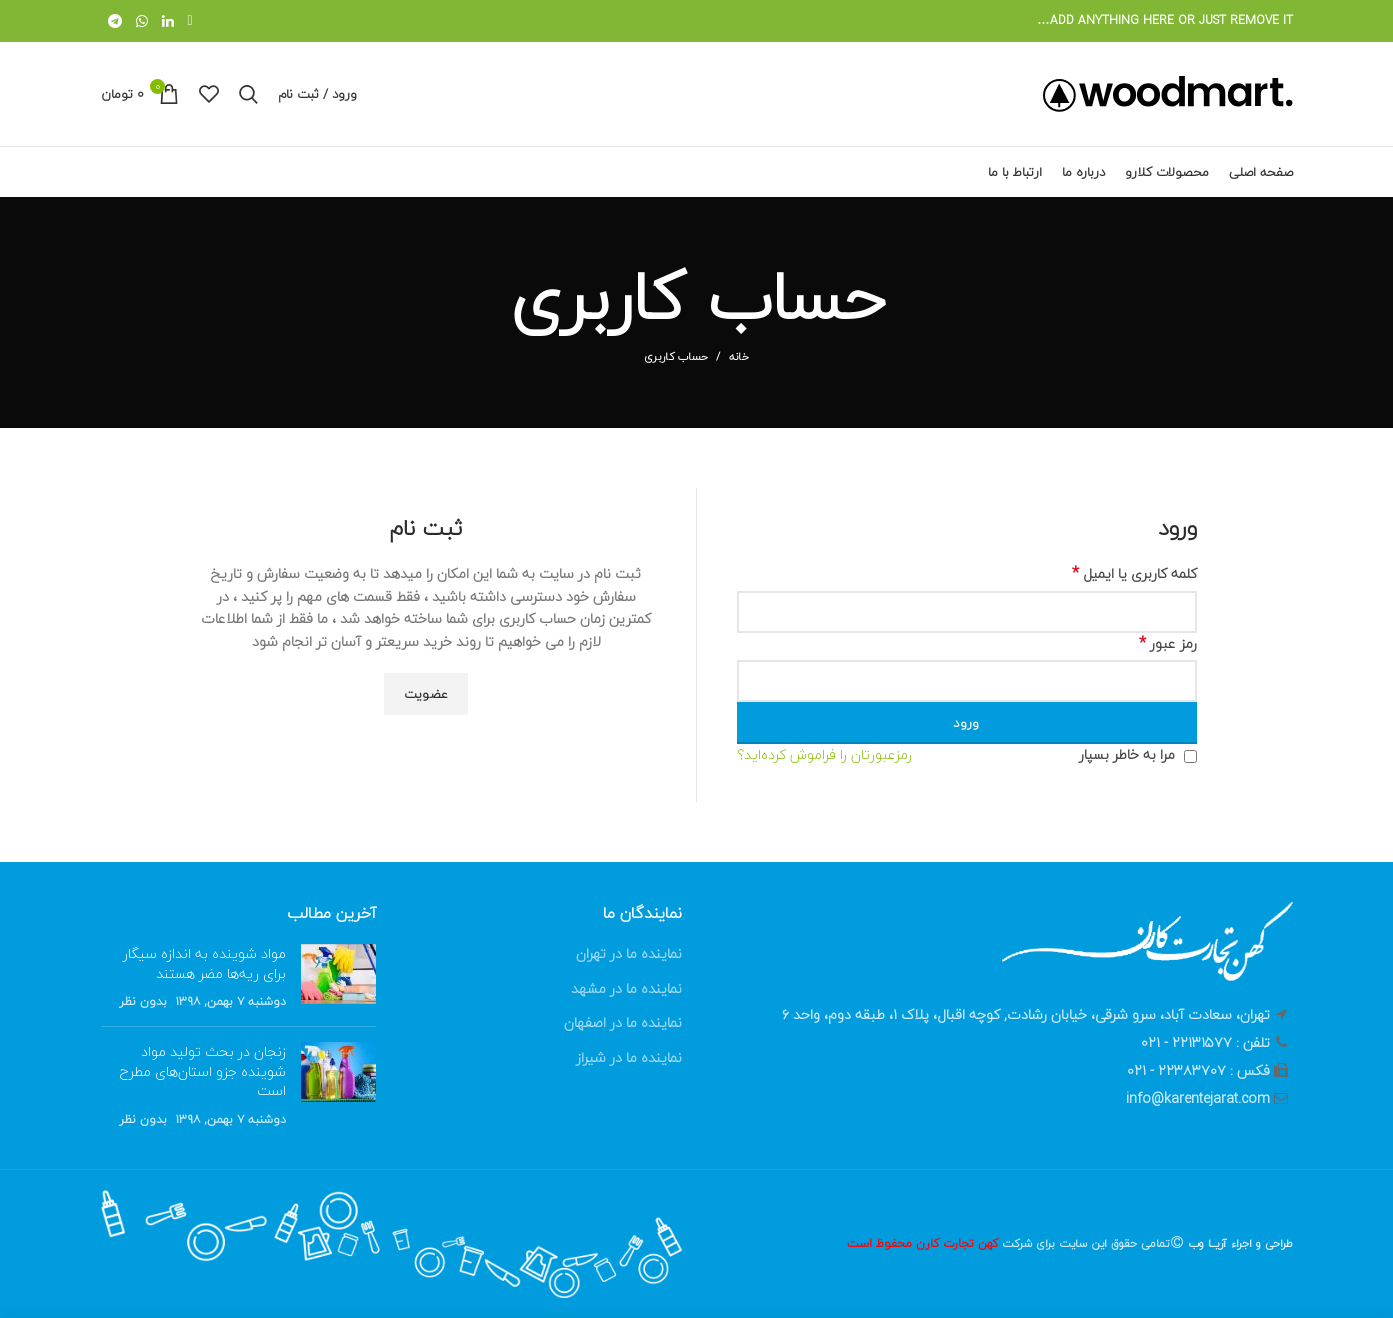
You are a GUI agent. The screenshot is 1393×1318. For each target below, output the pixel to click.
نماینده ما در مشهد (626, 988)
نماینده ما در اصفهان (623, 1022)
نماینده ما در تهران (629, 953)
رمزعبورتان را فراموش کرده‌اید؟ (824, 755)
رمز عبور (1168, 644)
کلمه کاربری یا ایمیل (1134, 574)
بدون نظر (143, 1001)
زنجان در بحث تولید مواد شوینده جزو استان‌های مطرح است (203, 1071)
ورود (966, 723)
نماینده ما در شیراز (629, 1057)
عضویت (426, 694)
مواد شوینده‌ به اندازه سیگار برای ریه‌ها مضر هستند (204, 963)
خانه (739, 357)
